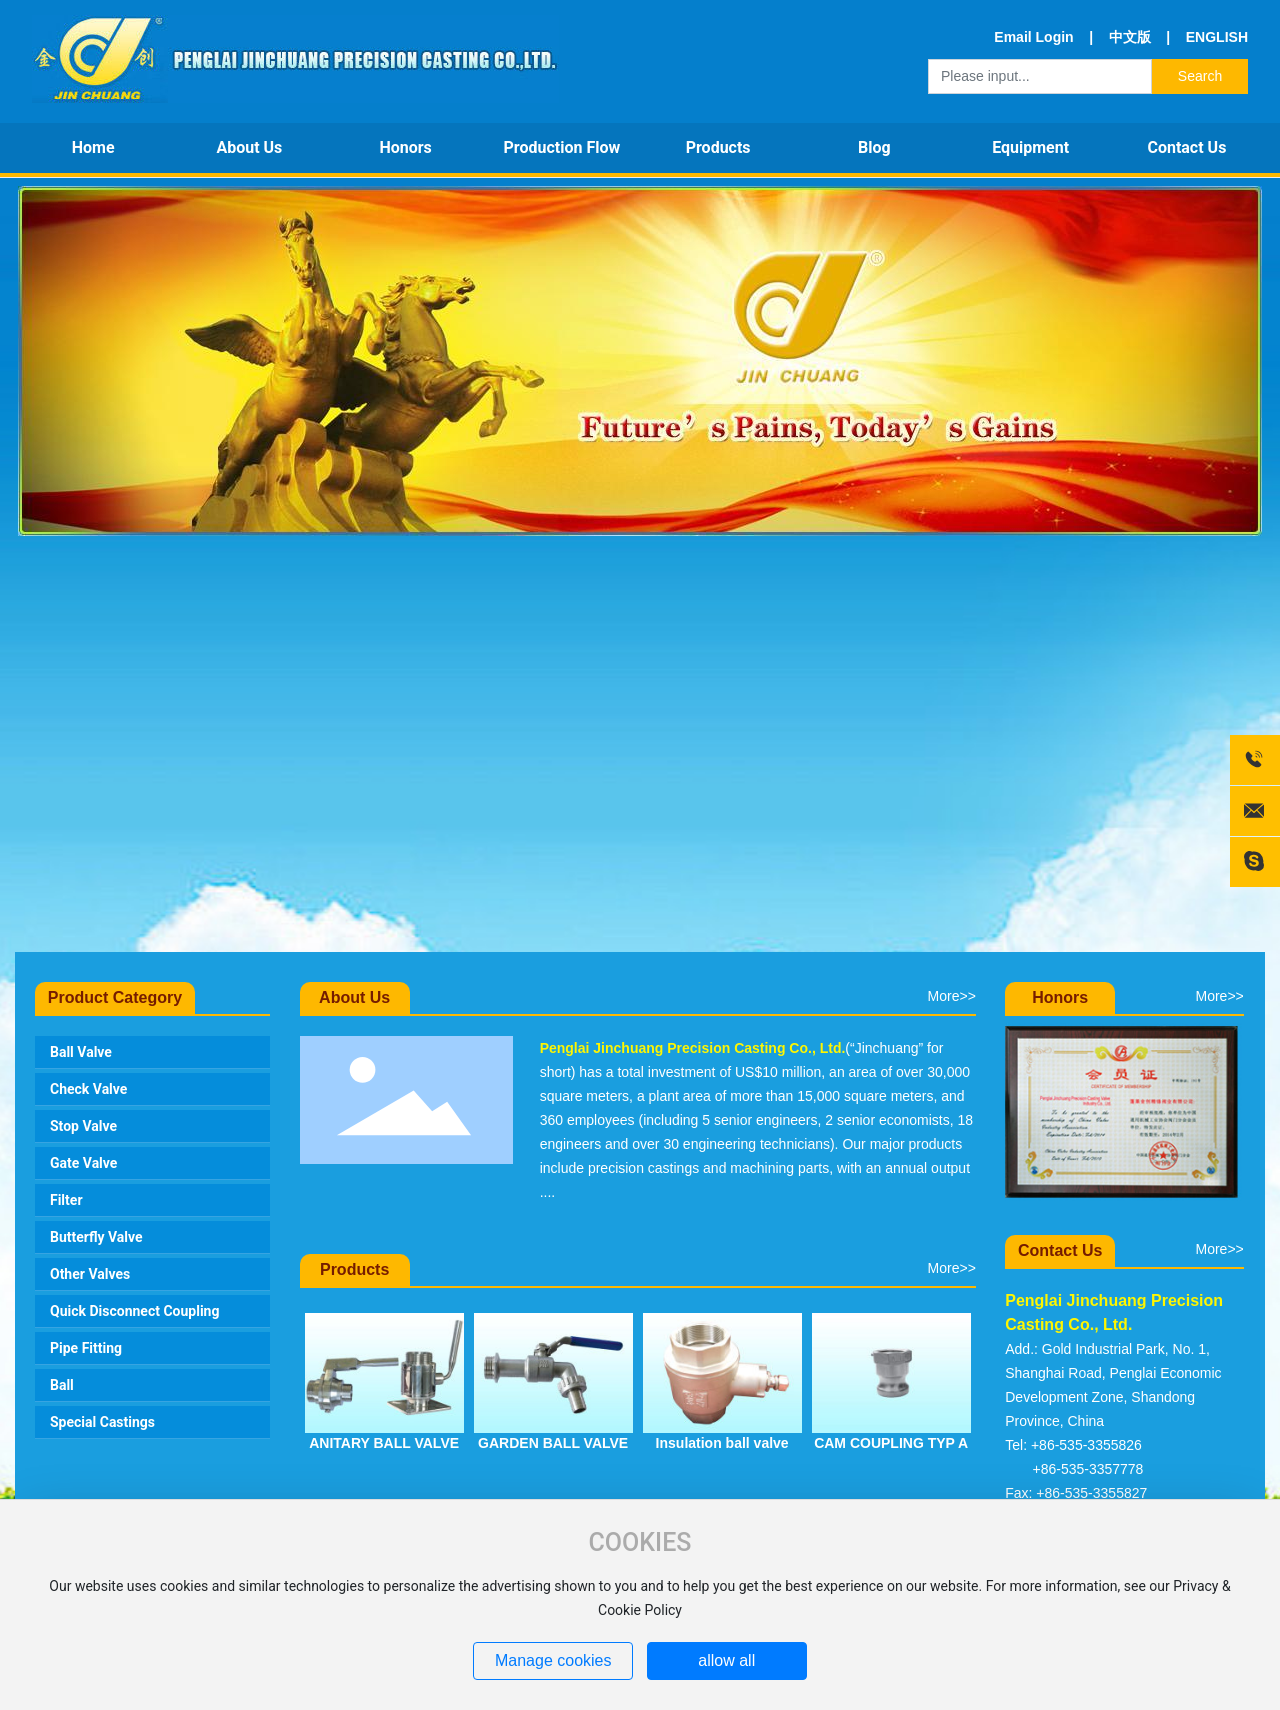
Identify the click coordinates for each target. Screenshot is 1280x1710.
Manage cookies (553, 1660)
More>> (952, 996)
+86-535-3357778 (1087, 1469)
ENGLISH (1215, 37)
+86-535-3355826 (1086, 1445)
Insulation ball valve (722, 1443)
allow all (726, 1660)
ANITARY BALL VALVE (384, 1443)
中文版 (1130, 37)
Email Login (1033, 37)
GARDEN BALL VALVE (553, 1443)
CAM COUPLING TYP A (891, 1443)
